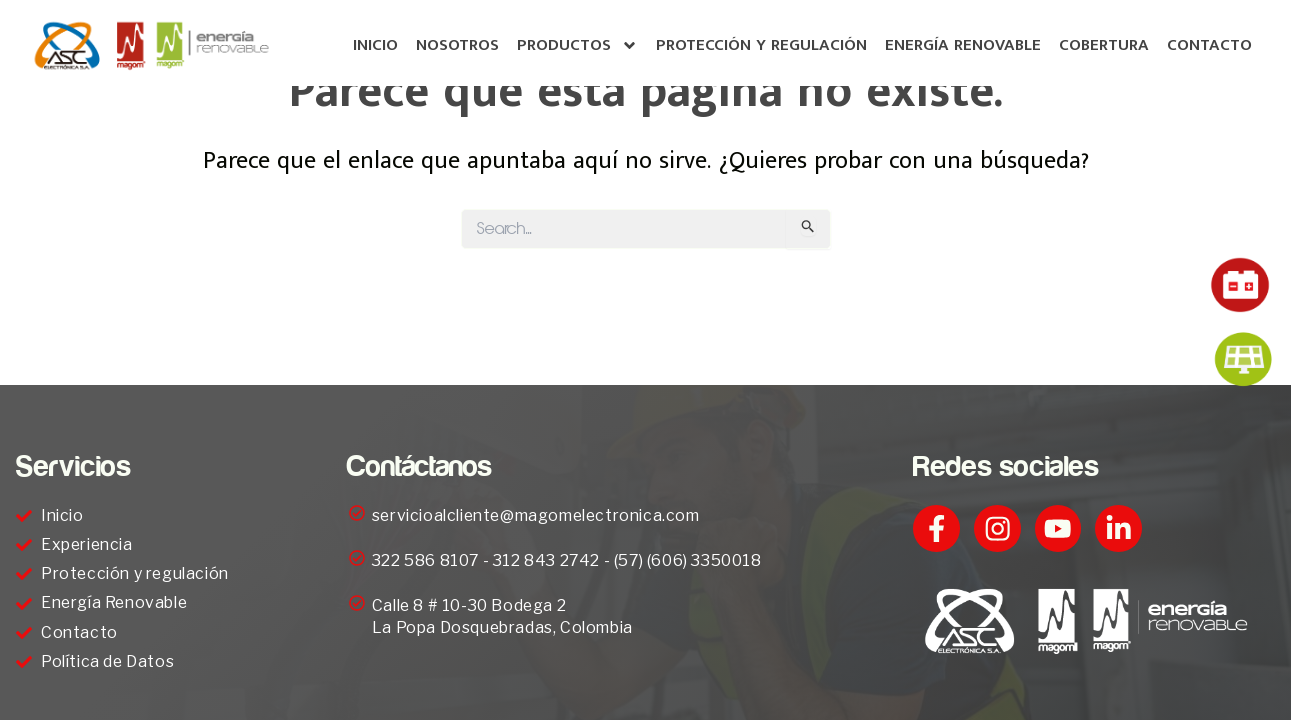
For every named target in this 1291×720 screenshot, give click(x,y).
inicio (375, 45)
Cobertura (1104, 45)
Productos (577, 45)
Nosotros (457, 45)
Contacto (1209, 45)
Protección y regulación (761, 45)
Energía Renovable (963, 45)
